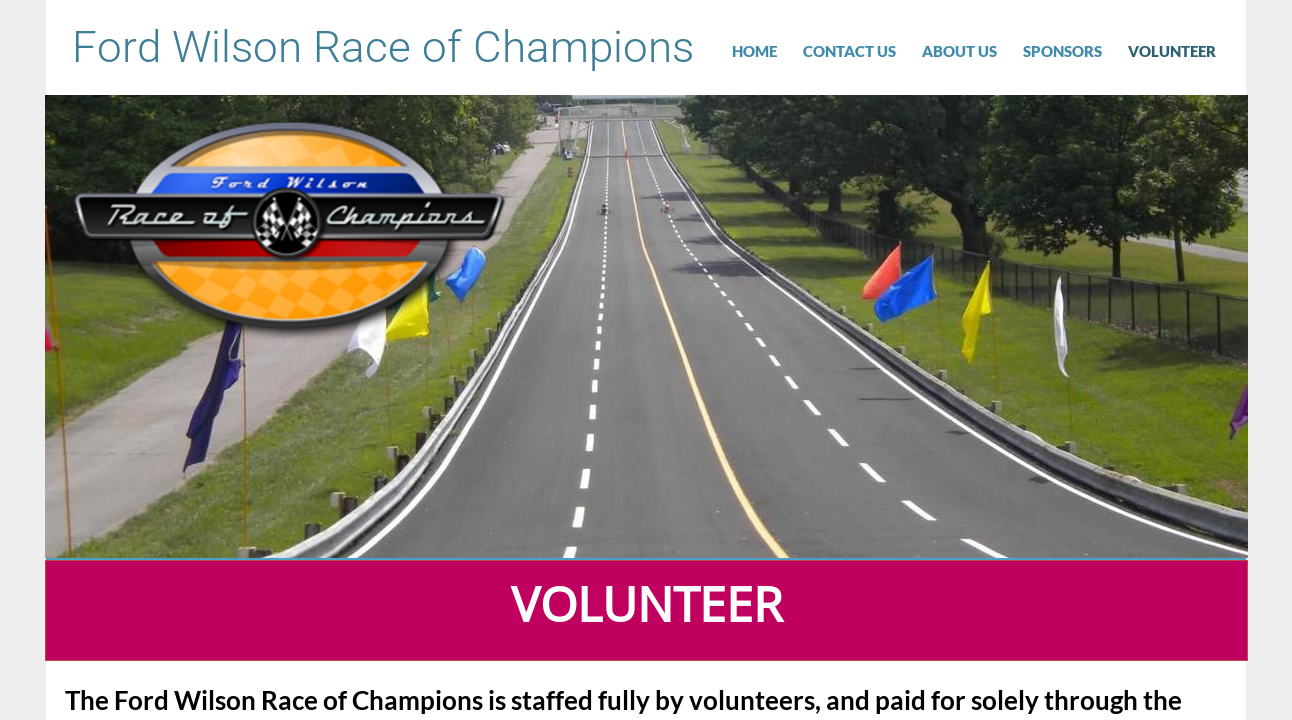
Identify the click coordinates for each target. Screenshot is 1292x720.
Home (754, 51)
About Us (959, 51)
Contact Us (849, 51)
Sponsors (1062, 51)
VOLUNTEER (1172, 51)
